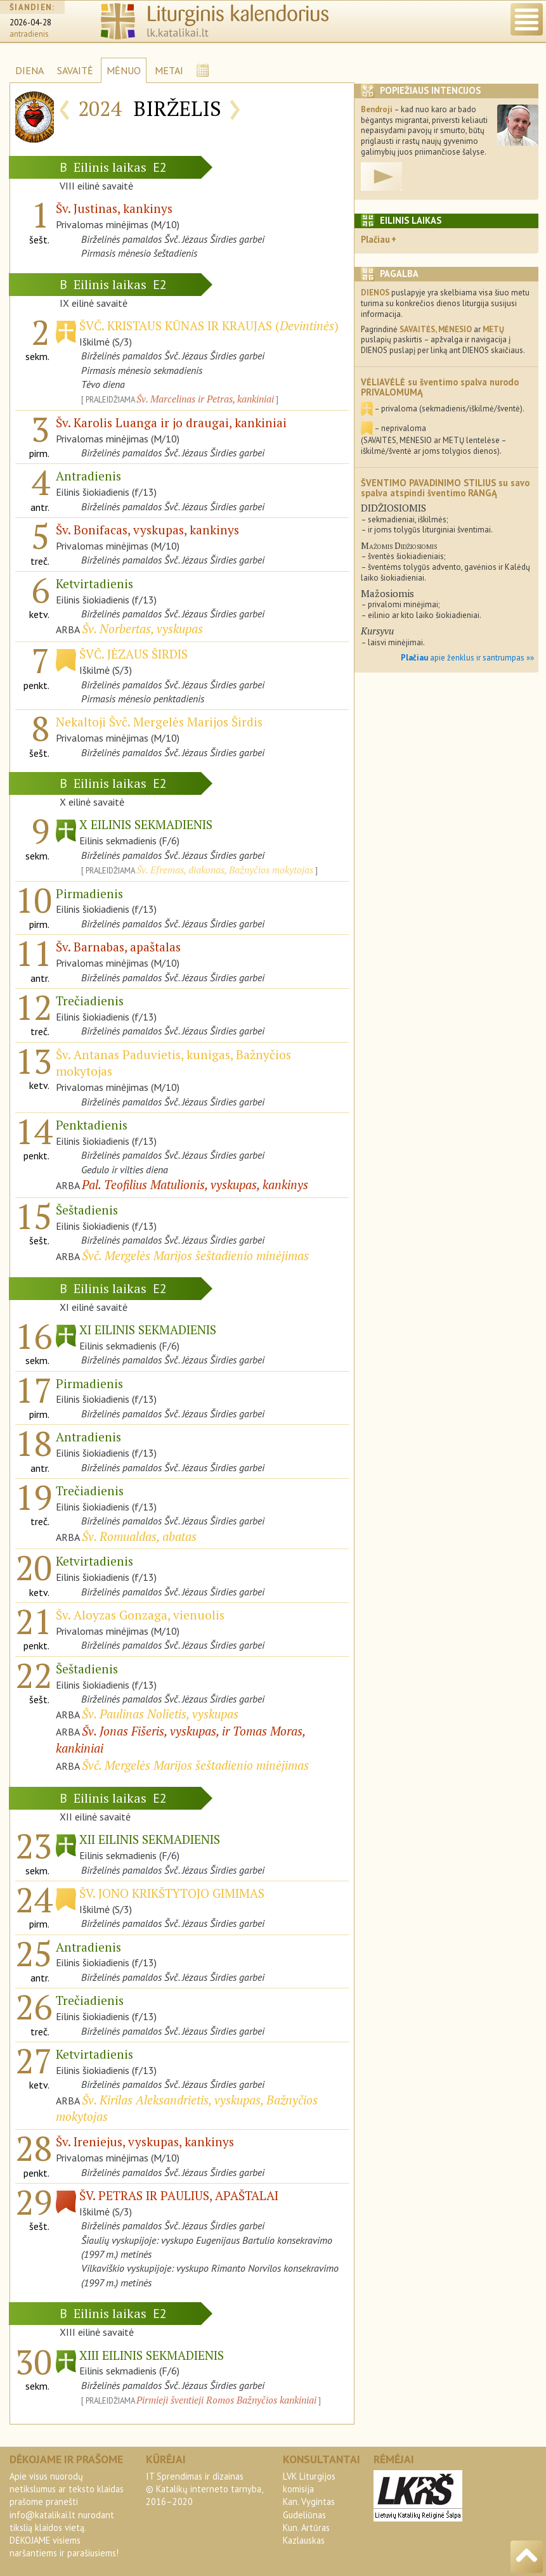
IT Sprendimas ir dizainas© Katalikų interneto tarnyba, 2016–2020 (204, 2489)
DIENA (29, 70)
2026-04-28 (30, 22)
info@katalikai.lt (42, 2515)
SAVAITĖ (75, 70)
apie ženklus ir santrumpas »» (467, 657)
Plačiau (375, 239)
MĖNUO (124, 70)
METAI (169, 70)
